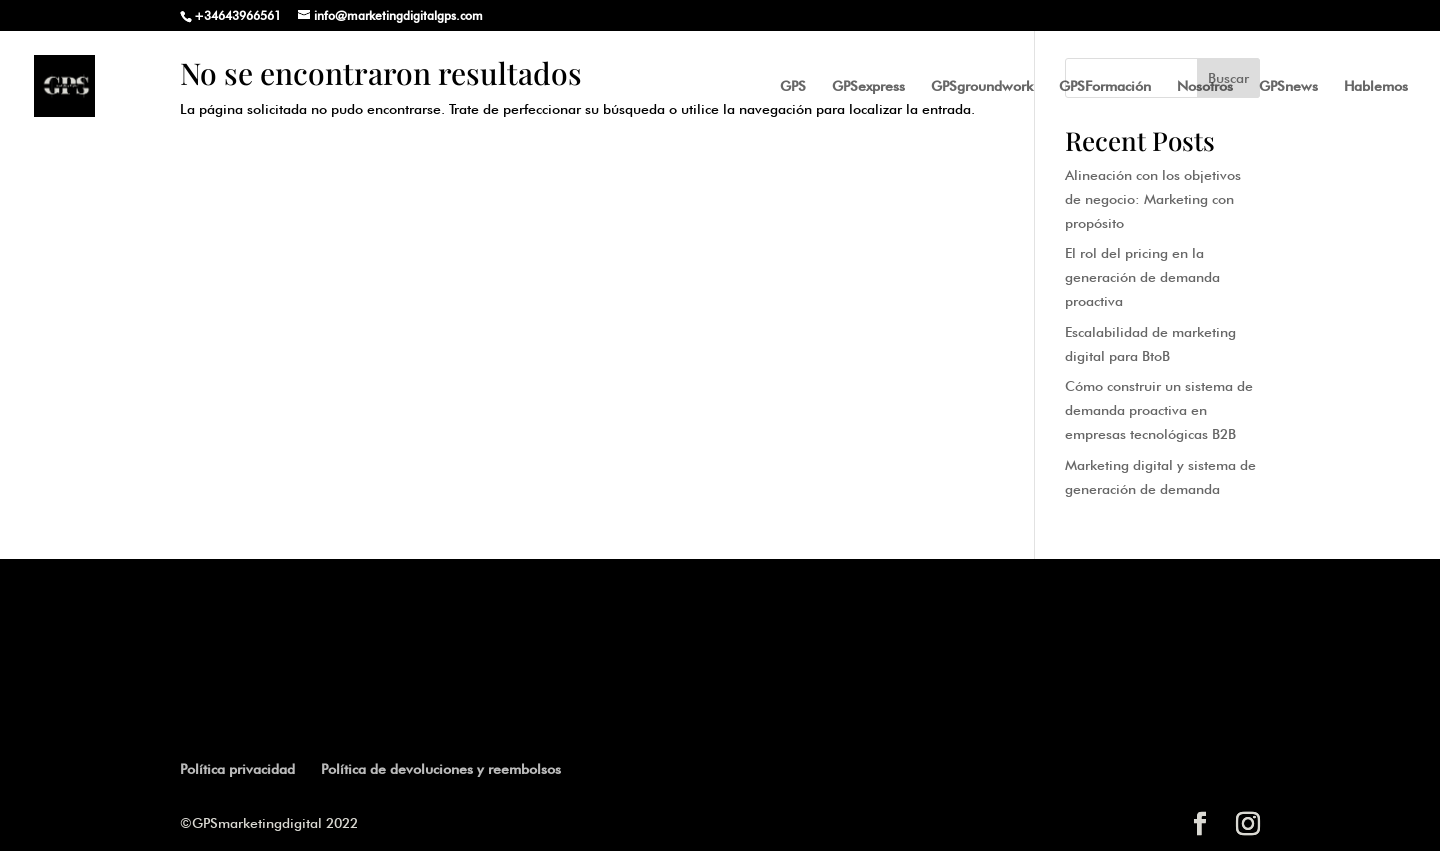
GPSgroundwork (982, 86)
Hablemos (1376, 86)
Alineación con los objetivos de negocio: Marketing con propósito (1153, 199)
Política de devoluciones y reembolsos (441, 769)
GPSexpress (868, 86)
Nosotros (1205, 86)
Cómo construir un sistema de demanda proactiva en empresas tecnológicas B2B (1159, 410)
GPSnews (1288, 86)
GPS (793, 86)
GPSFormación (1105, 86)
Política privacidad (237, 769)
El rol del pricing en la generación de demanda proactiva (1142, 277)
